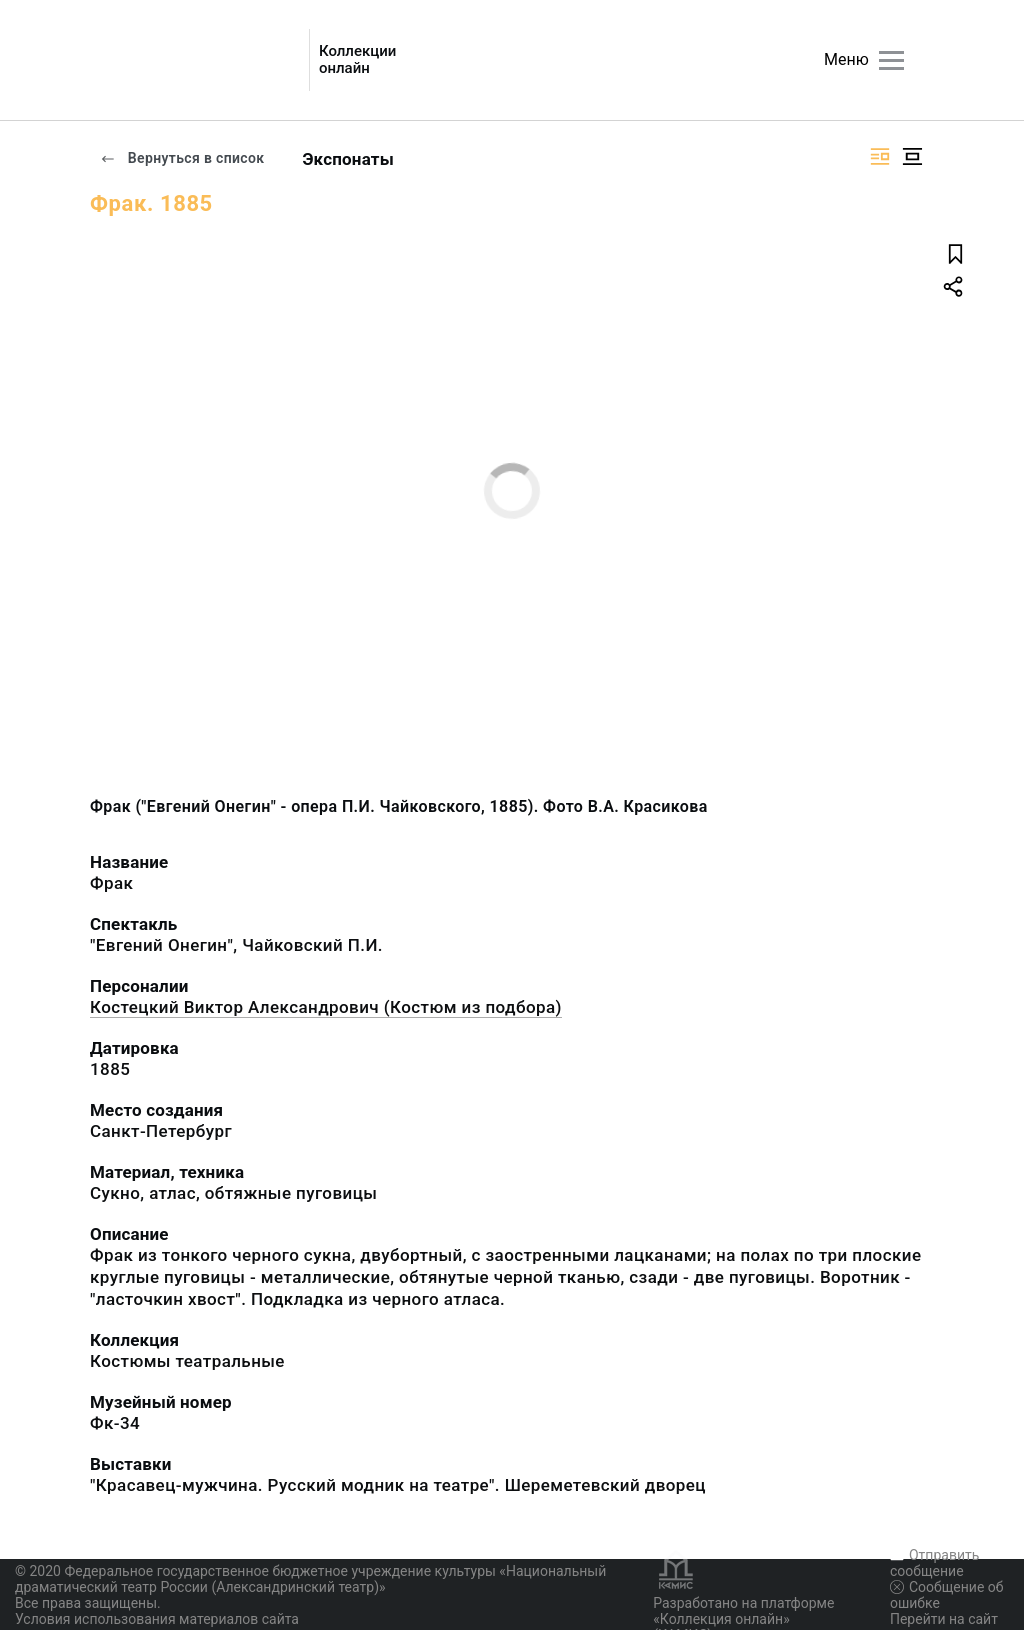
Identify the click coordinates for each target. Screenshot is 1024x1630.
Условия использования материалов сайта (157, 1619)
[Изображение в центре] (912, 156)
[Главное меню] (891, 60)
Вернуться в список (182, 158)
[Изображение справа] (880, 156)
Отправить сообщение (934, 1563)
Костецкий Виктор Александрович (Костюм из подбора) (326, 1007)
